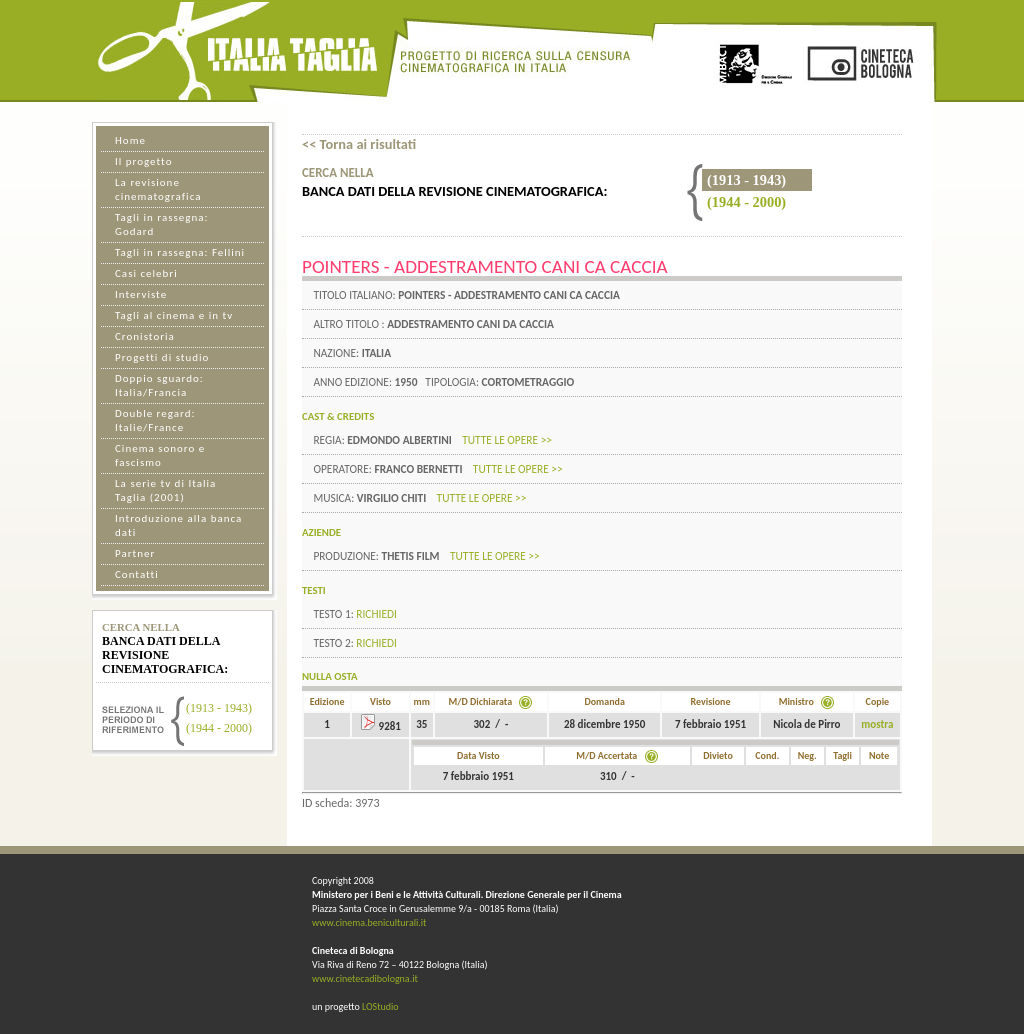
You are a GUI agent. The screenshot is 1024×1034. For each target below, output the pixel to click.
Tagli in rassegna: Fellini (180, 252)
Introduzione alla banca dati (178, 525)
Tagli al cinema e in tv (174, 315)
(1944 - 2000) (746, 202)
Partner (135, 553)
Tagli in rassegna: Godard (161, 224)
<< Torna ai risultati (359, 144)
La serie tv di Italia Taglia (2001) (165, 490)
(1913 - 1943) (219, 708)
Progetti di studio (162, 357)
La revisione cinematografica (158, 189)
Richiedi (376, 614)
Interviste (141, 294)
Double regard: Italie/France (155, 420)
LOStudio (380, 1006)
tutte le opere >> (507, 440)
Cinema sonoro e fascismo (160, 455)
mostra (877, 724)
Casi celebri (146, 273)
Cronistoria (145, 336)
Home (130, 140)
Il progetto (143, 161)
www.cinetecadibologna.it (365, 978)
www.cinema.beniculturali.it (369, 922)
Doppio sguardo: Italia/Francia (159, 385)
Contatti (137, 574)
